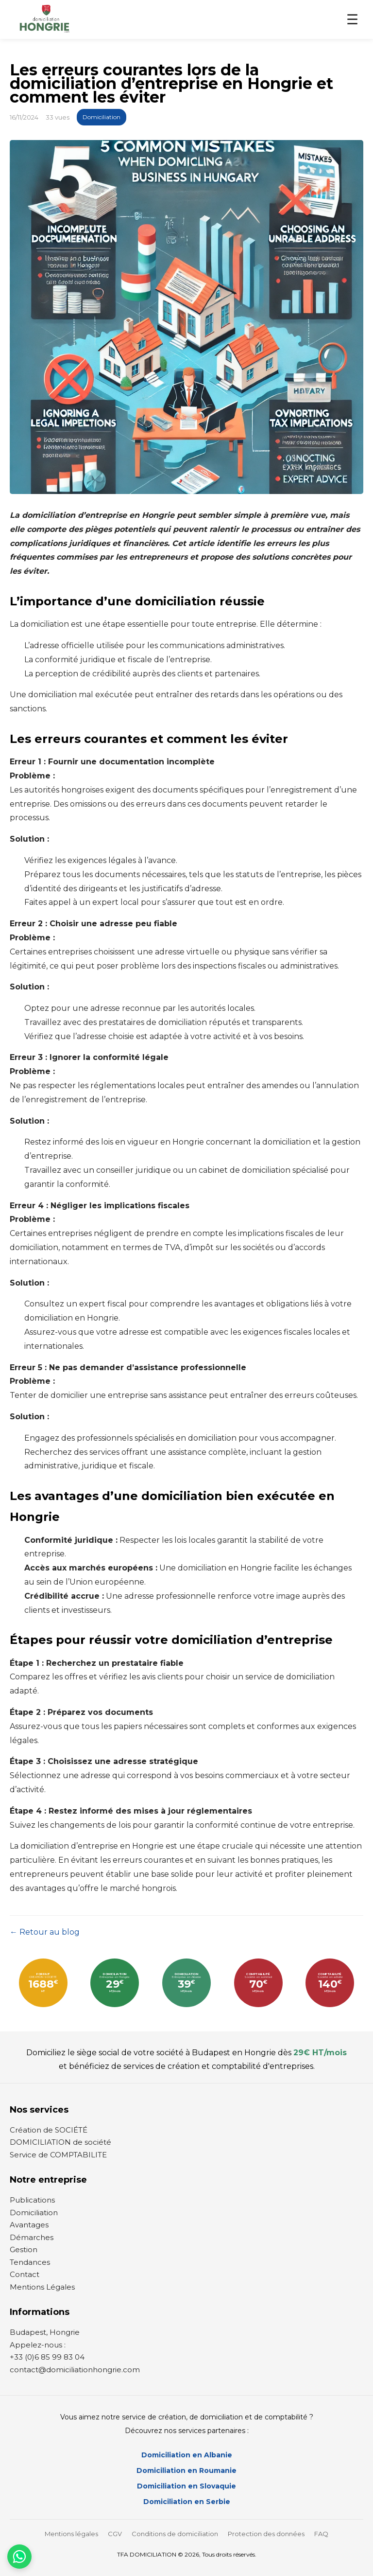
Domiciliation (101, 117)
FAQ (321, 2534)
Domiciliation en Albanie (186, 2455)
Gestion (23, 2249)
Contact (24, 2274)
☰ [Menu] (352, 19)
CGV (115, 2534)
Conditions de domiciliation (175, 2534)
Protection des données (266, 2534)
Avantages (29, 2224)
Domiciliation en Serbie (186, 2501)
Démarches (31, 2237)
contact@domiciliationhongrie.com (75, 2369)
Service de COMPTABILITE (58, 2154)
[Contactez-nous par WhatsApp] (19, 2556)
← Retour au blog (45, 1932)
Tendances (30, 2262)
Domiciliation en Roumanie (186, 2470)
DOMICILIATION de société (60, 2142)
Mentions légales (71, 2534)
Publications (32, 2200)
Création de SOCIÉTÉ (48, 2130)
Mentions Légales (42, 2287)
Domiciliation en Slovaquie (186, 2486)
